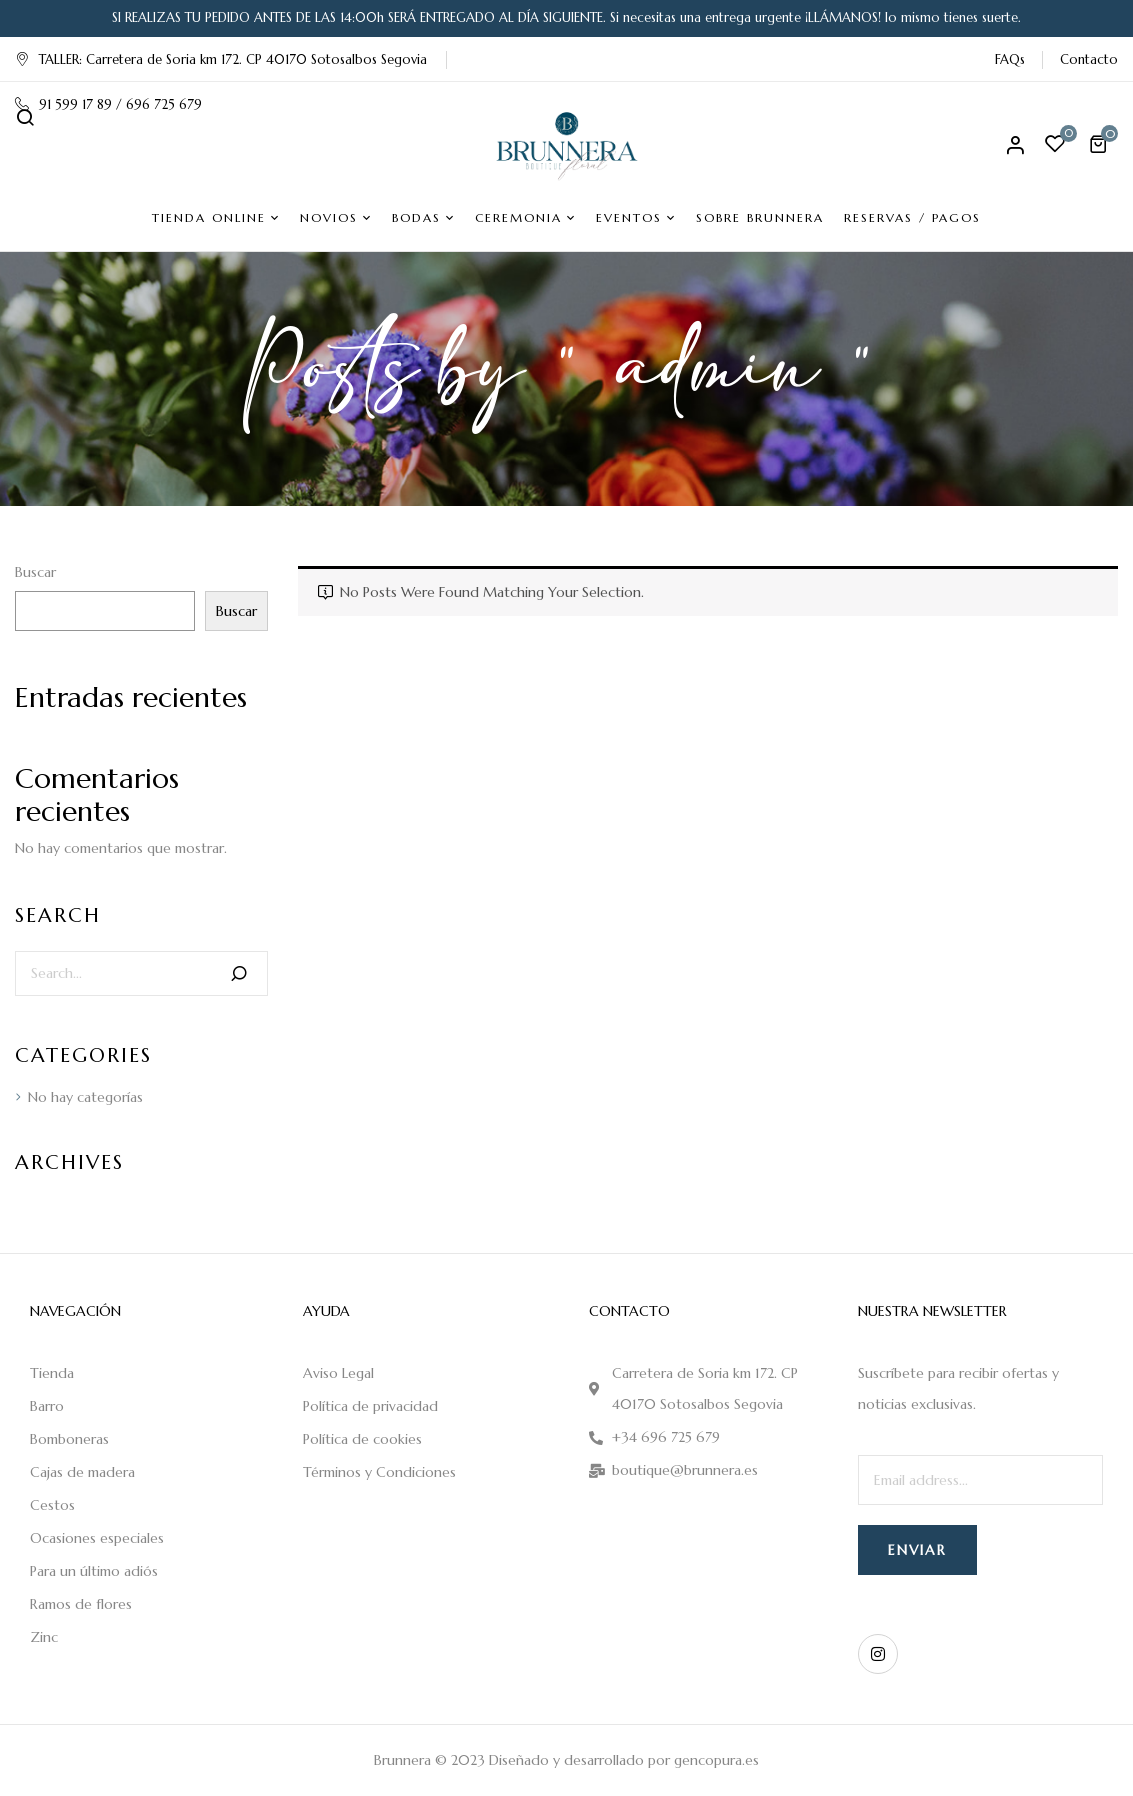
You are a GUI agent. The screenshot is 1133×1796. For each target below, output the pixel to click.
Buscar (35, 572)
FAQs (1010, 59)
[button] (1101, 144)
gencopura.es (716, 1760)
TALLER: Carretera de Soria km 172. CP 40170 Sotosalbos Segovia (221, 59)
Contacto (1089, 59)
